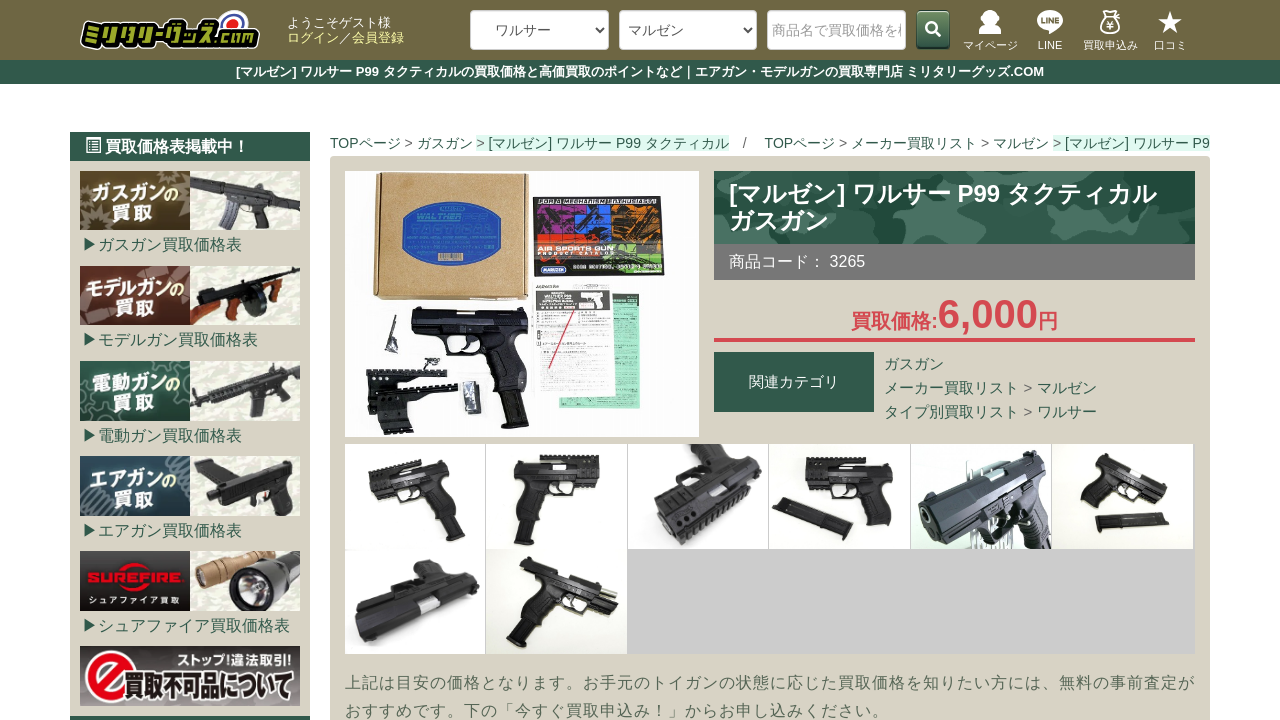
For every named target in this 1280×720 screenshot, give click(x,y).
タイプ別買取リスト (951, 411)
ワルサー (1067, 411)
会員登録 (378, 37)
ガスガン (914, 363)
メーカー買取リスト (951, 387)
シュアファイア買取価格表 (194, 625)
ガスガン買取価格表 (170, 244)
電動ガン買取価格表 (170, 435)
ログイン (313, 37)
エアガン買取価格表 (170, 530)
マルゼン (1067, 387)
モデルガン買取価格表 (178, 339)
